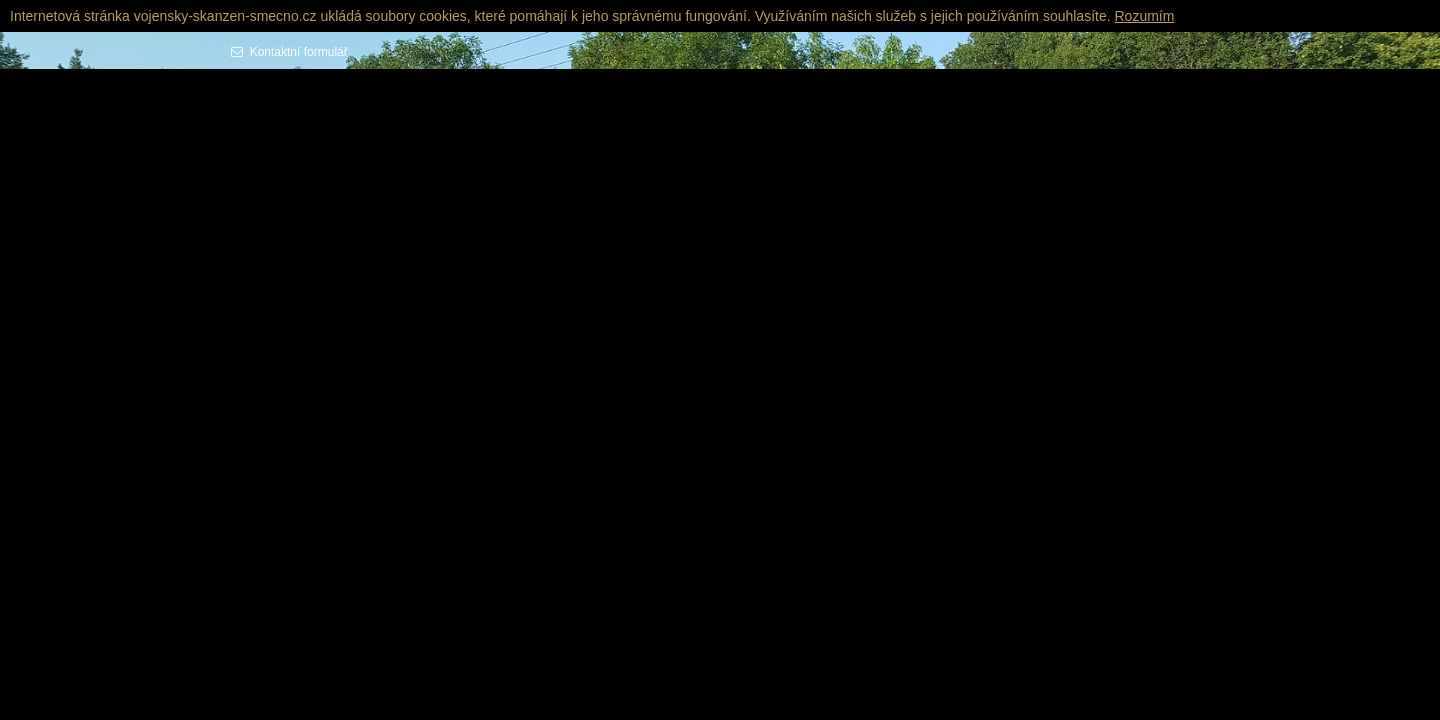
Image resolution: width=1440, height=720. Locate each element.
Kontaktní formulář (295, 52)
